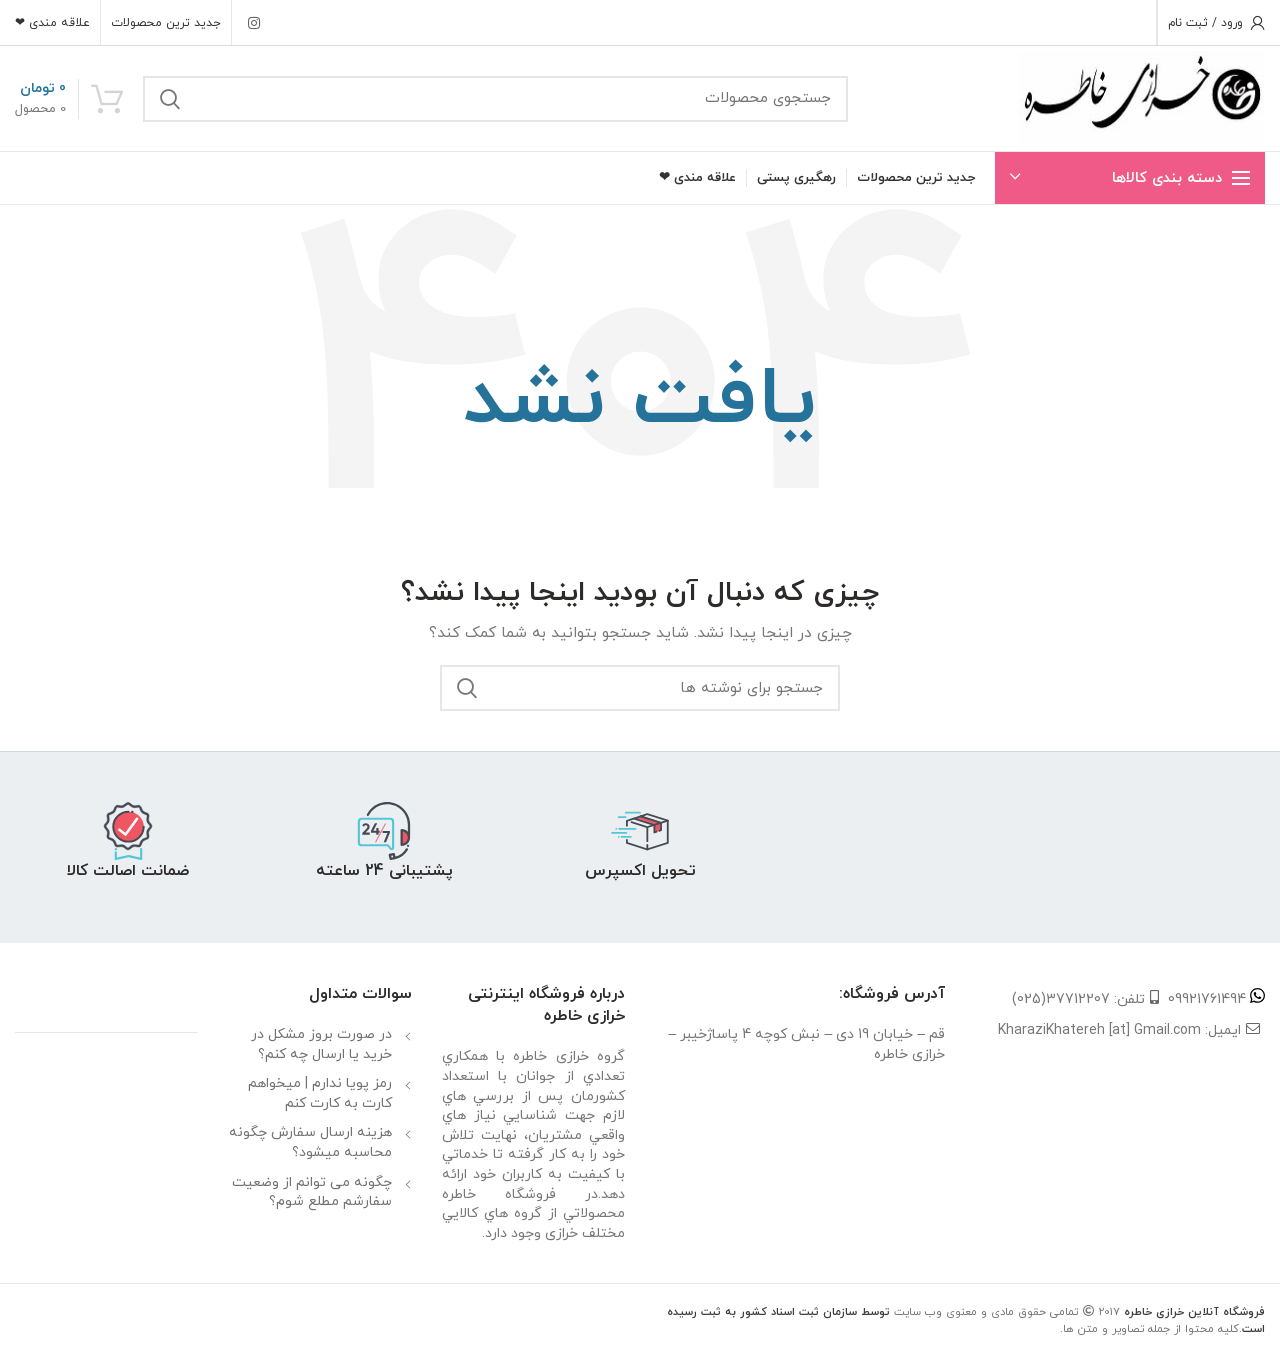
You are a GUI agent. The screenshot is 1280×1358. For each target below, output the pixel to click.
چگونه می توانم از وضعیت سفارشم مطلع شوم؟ (312, 1192)
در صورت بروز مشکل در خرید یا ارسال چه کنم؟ (321, 1044)
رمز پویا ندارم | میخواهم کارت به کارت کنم (320, 1093)
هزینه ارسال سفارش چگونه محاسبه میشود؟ (310, 1142)
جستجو (170, 99)
